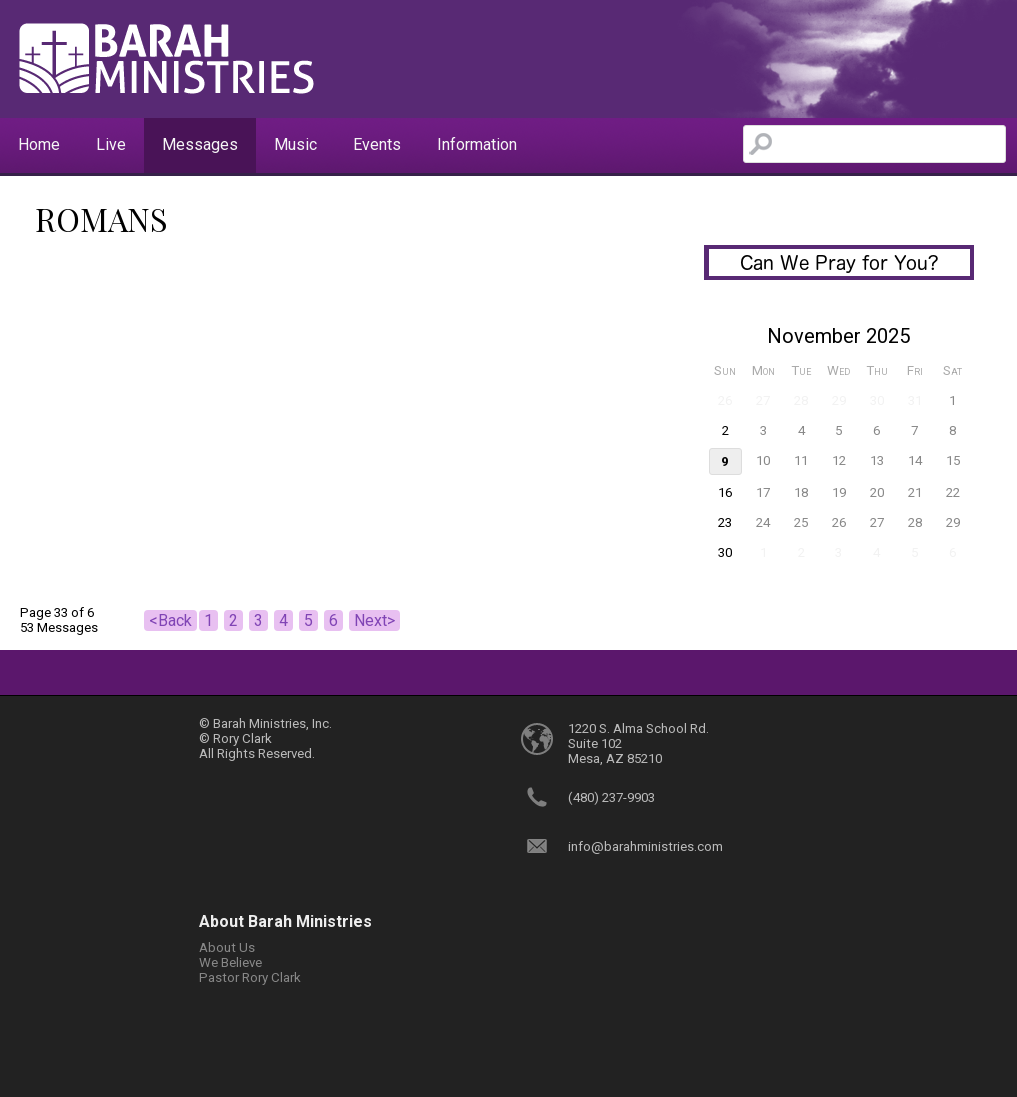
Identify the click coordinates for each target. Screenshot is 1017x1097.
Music (295, 144)
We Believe (230, 962)
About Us (227, 947)
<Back (170, 620)
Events (377, 144)
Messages (200, 144)
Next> (374, 620)
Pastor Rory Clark (250, 977)
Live (111, 144)
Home (39, 144)
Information (477, 144)
